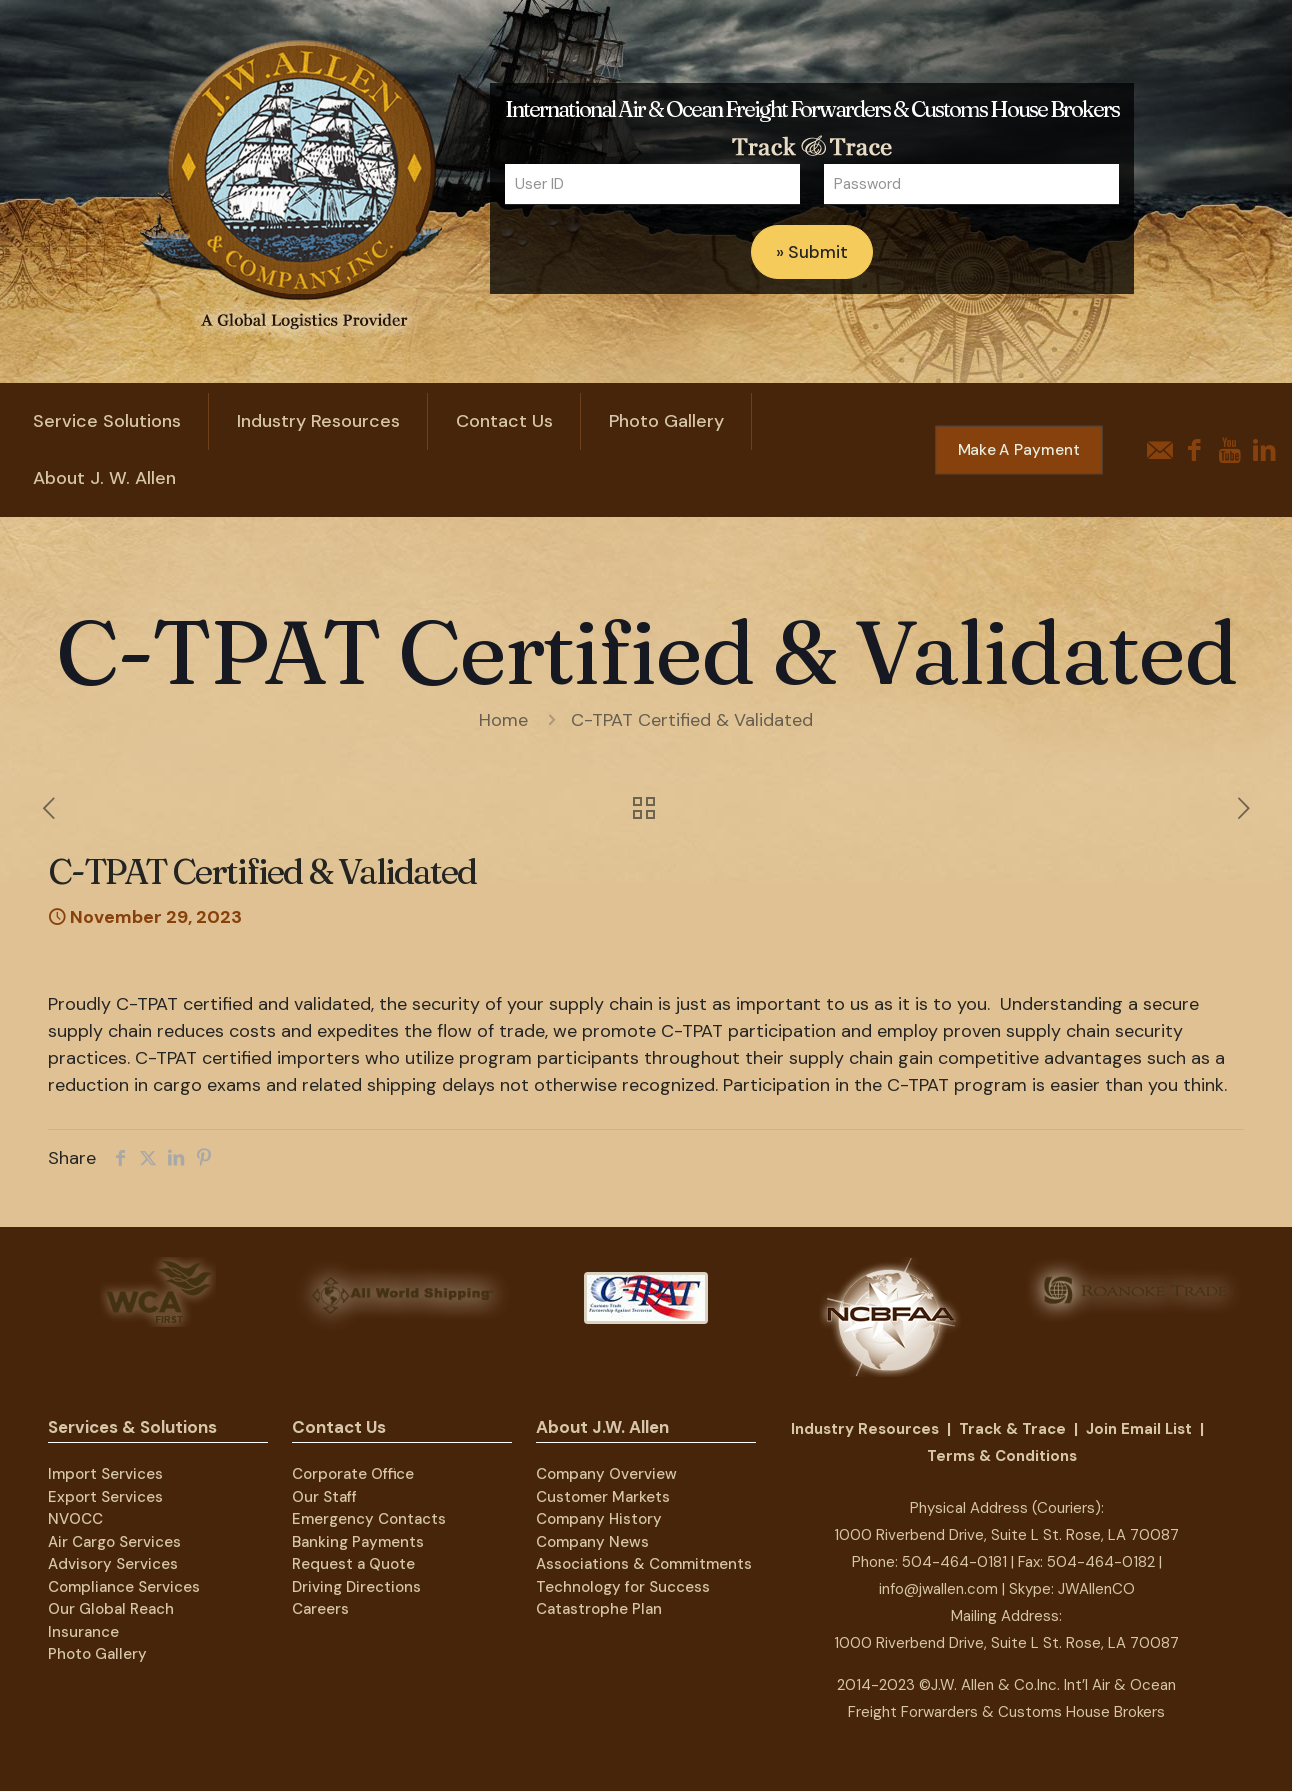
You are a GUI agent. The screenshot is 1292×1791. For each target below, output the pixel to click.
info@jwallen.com (938, 1589)
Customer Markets (603, 1497)
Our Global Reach (111, 1609)
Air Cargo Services (114, 1542)
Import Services (105, 1474)
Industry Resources (865, 1429)
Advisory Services (113, 1564)
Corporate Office (353, 1474)
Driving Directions (356, 1587)
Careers (320, 1609)
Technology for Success (623, 1587)
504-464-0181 (954, 1562)
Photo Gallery (97, 1654)
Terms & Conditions (1002, 1456)
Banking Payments (358, 1542)
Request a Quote (353, 1564)
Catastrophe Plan (599, 1609)
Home (503, 720)
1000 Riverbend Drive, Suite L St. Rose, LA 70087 (1006, 1535)
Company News (592, 1542)
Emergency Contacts (369, 1519)
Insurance (83, 1632)
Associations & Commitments (644, 1564)
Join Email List (1139, 1429)
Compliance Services (124, 1587)
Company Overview (606, 1474)
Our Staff (324, 1497)
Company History (599, 1519)
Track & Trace (1012, 1429)
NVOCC (75, 1519)
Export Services (105, 1497)
